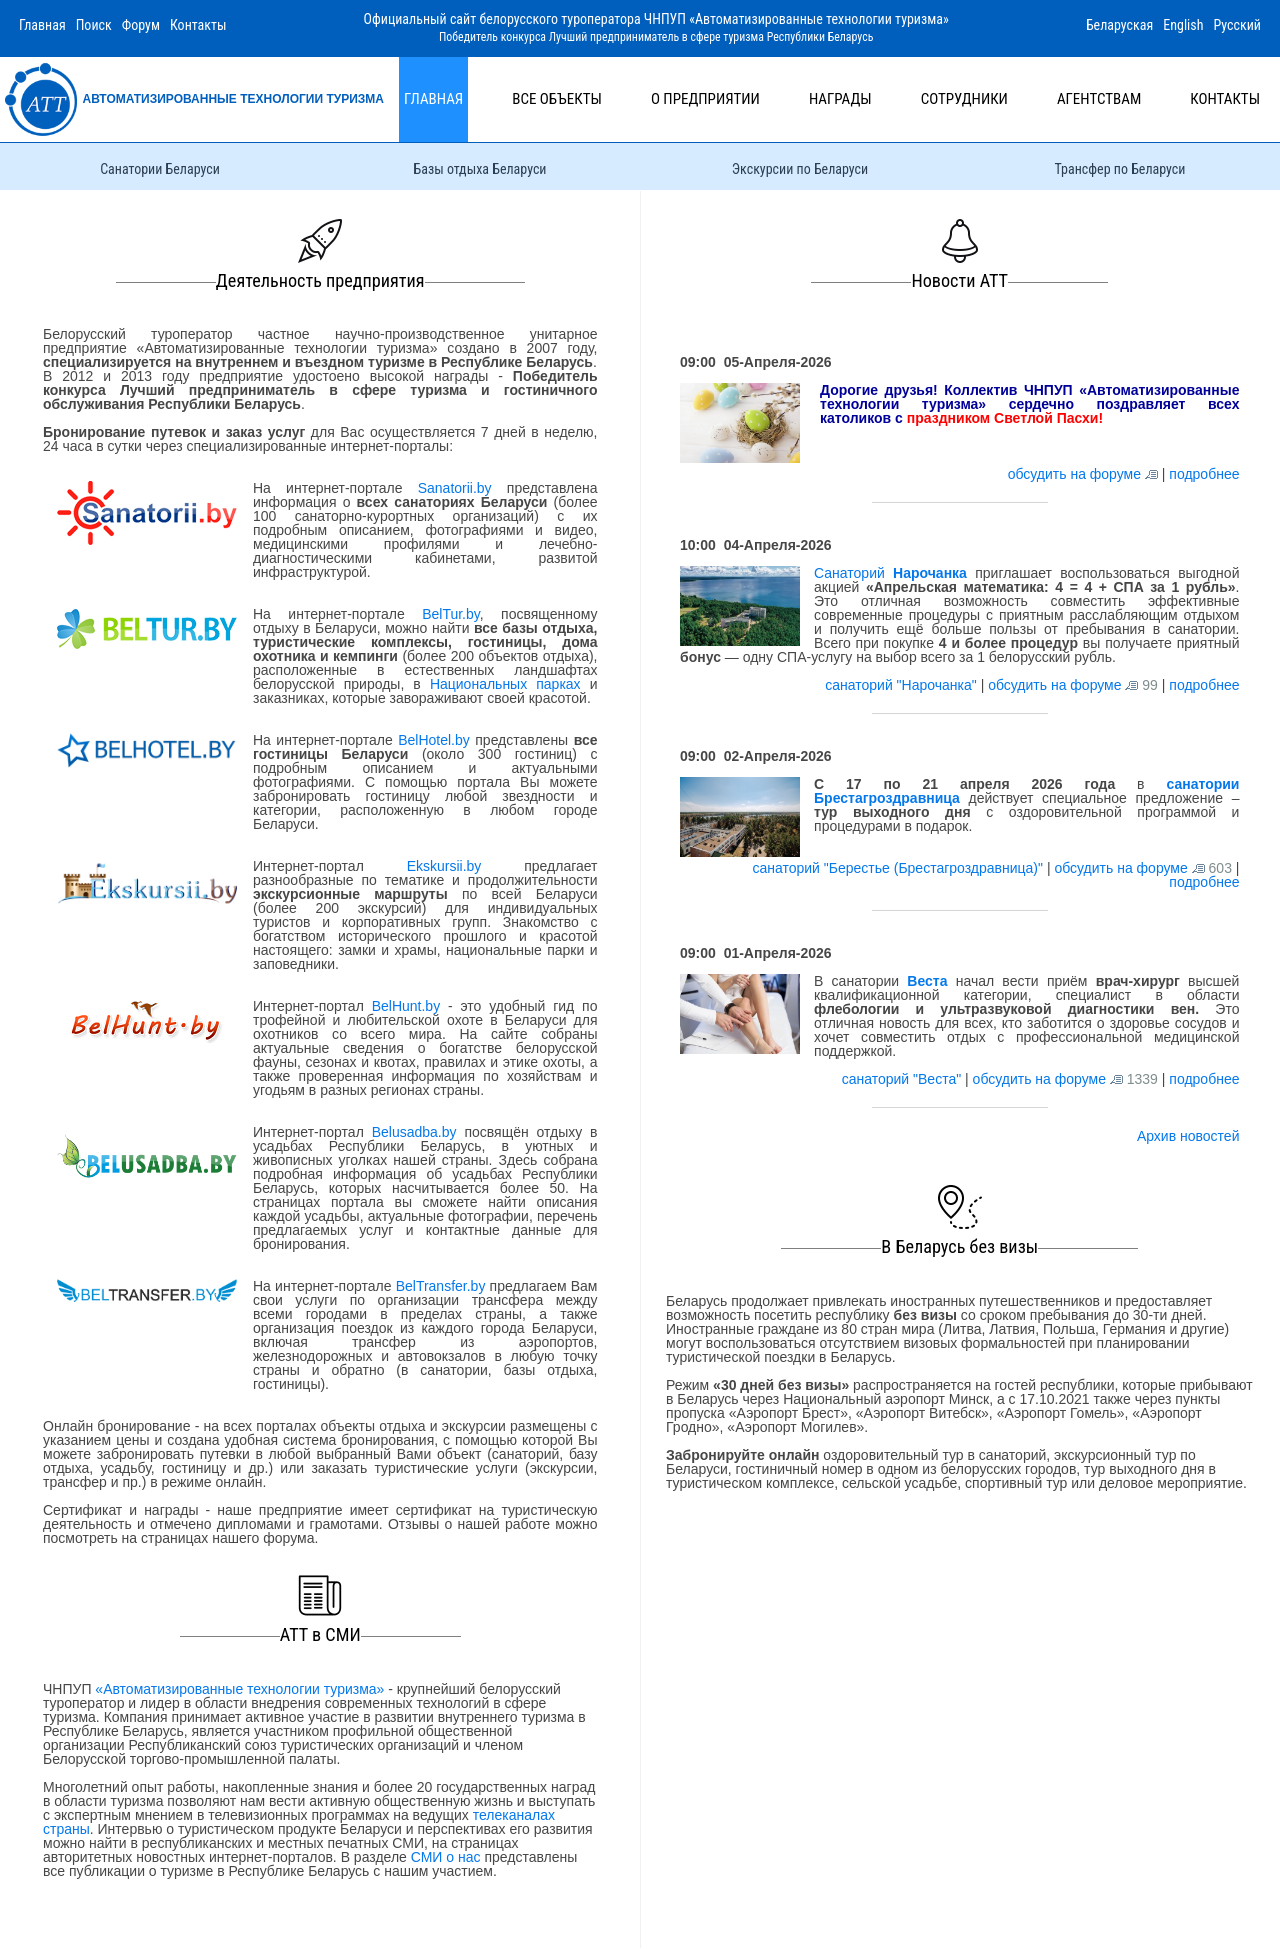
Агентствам (1099, 99)
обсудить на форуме (1074, 474)
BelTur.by (451, 614)
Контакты (198, 25)
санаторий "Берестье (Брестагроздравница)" (899, 868)
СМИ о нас (446, 1857)
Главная (42, 25)
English (1183, 25)
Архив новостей (1188, 1136)
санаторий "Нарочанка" (902, 685)
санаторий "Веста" (903, 1079)
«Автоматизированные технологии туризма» (239, 1689)
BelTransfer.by (443, 1286)
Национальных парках (505, 684)
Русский (1237, 25)
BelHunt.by (410, 1006)
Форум (141, 25)
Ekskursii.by (444, 866)
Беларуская (1119, 25)
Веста (927, 981)
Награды (840, 99)
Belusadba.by (414, 1132)
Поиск (94, 25)
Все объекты (557, 99)
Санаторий (890, 573)
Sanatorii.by (455, 488)
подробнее (1204, 474)
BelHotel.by (436, 740)
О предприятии (705, 99)
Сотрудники (964, 99)
